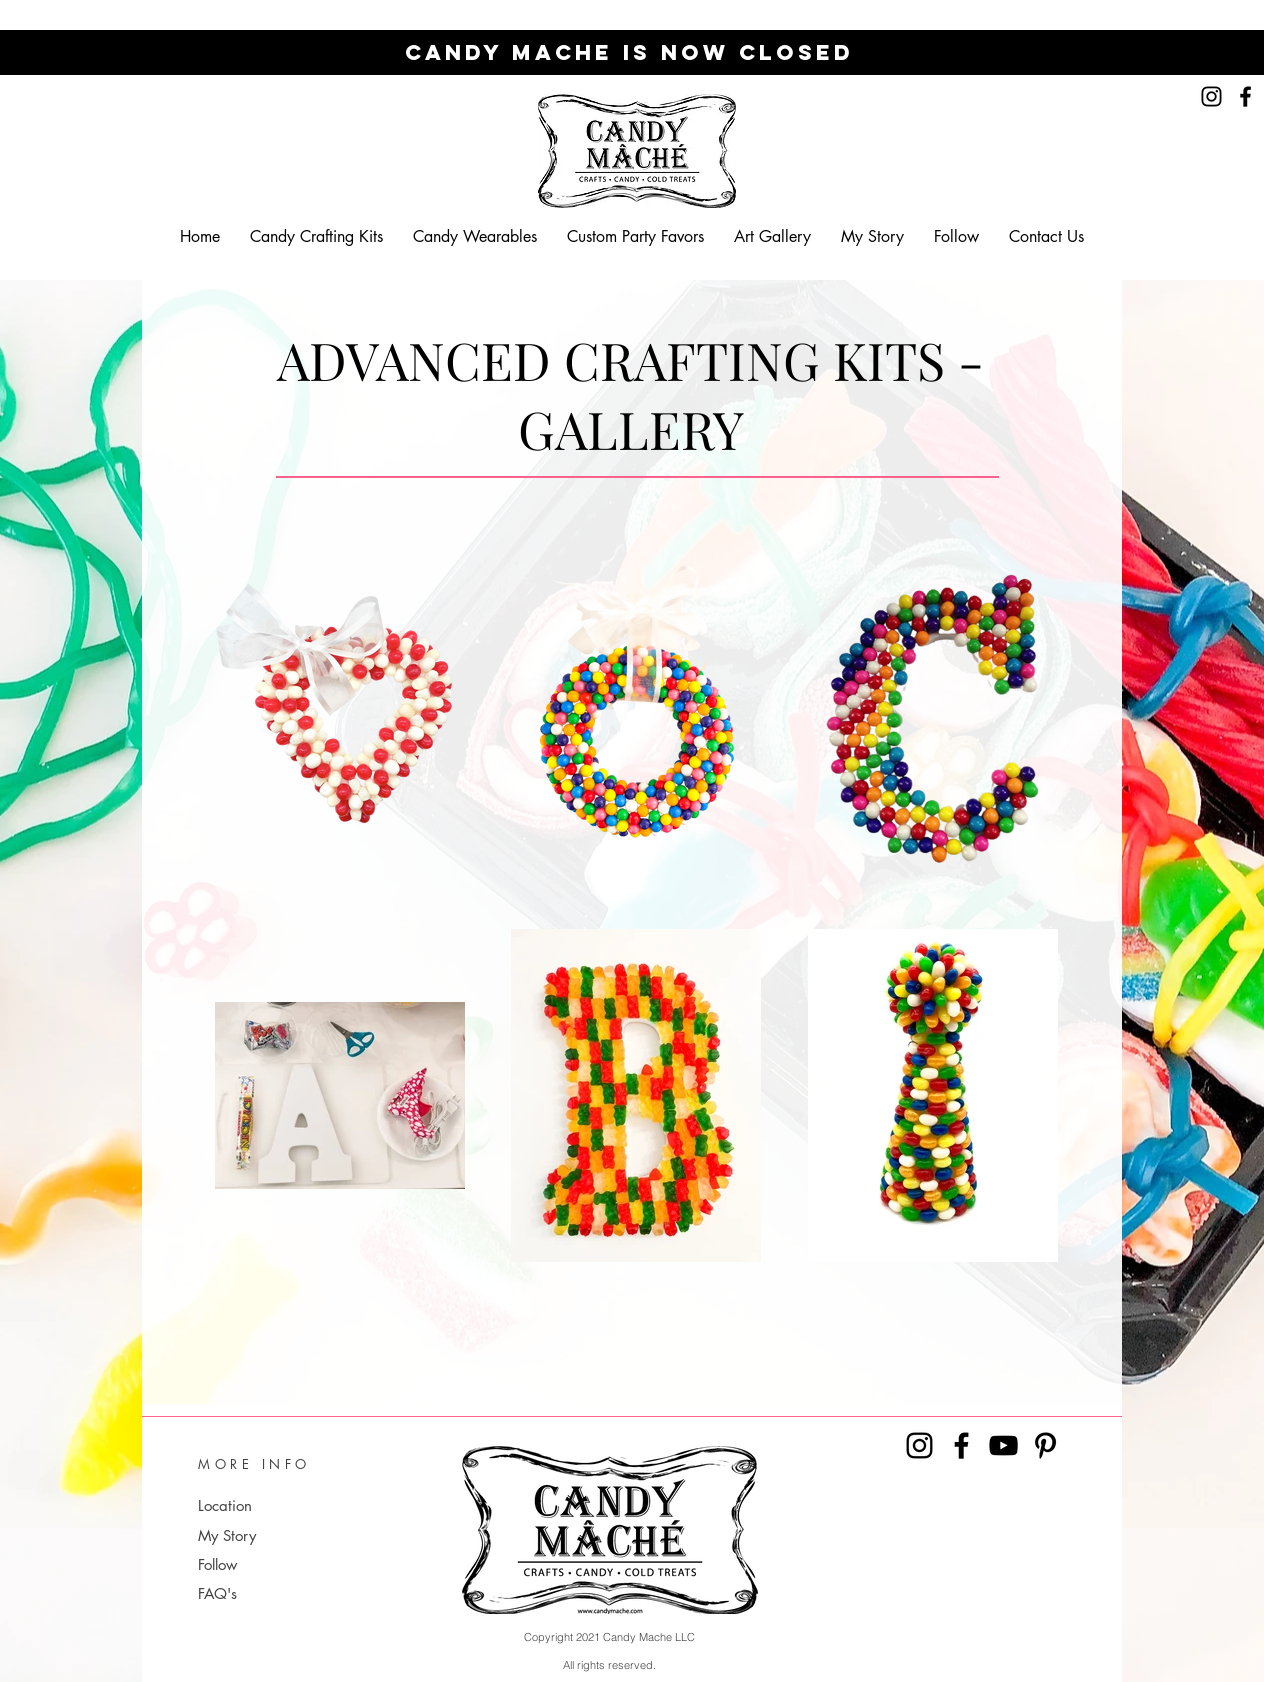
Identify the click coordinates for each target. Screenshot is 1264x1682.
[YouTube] (1003, 1445)
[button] (316, 236)
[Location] (273, 1505)
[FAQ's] (288, 1593)
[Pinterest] (1045, 1445)
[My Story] (288, 1535)
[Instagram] (1211, 96)
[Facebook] (1245, 96)
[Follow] (288, 1564)
